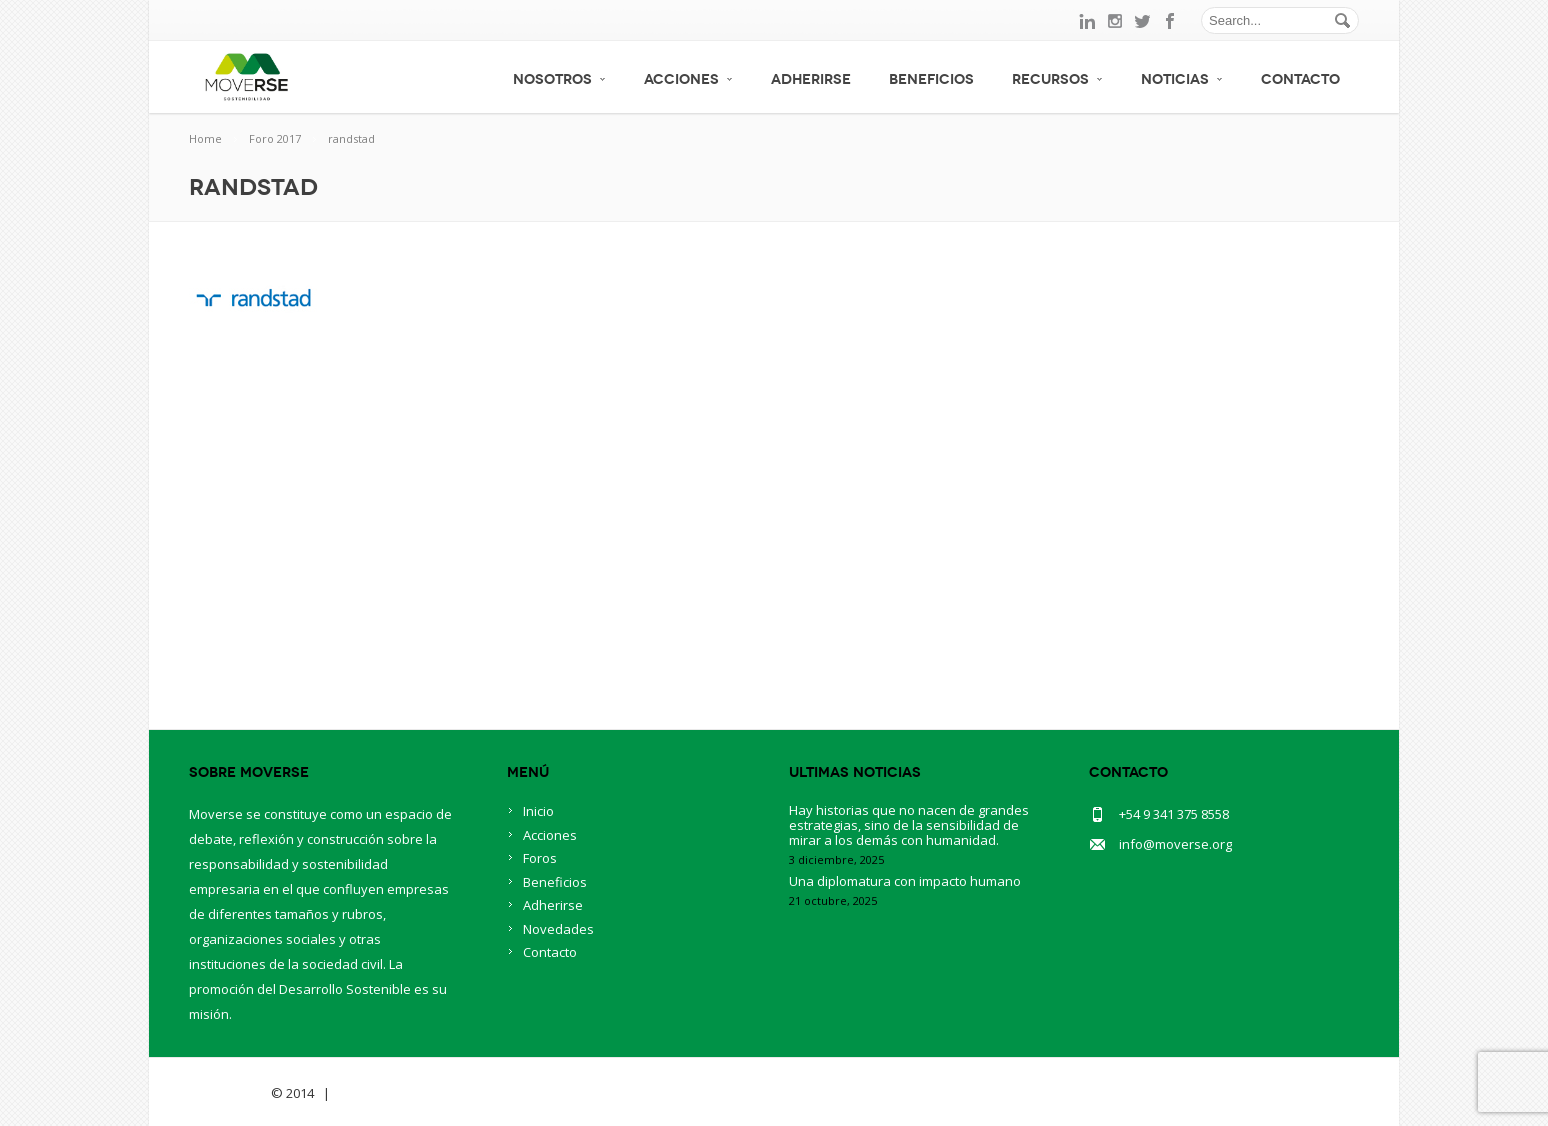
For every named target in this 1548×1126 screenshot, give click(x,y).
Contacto (1300, 79)
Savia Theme (228, 1093)
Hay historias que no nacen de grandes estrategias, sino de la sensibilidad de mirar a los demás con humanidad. (909, 825)
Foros (540, 858)
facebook (1171, 21)
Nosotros (559, 79)
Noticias (1182, 79)
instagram (1115, 21)
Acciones (688, 79)
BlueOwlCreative (389, 1093)
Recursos (1057, 79)
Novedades (558, 929)
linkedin (1087, 21)
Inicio (538, 811)
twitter (1143, 21)
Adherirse (811, 79)
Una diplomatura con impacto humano (905, 881)
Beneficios (931, 79)
